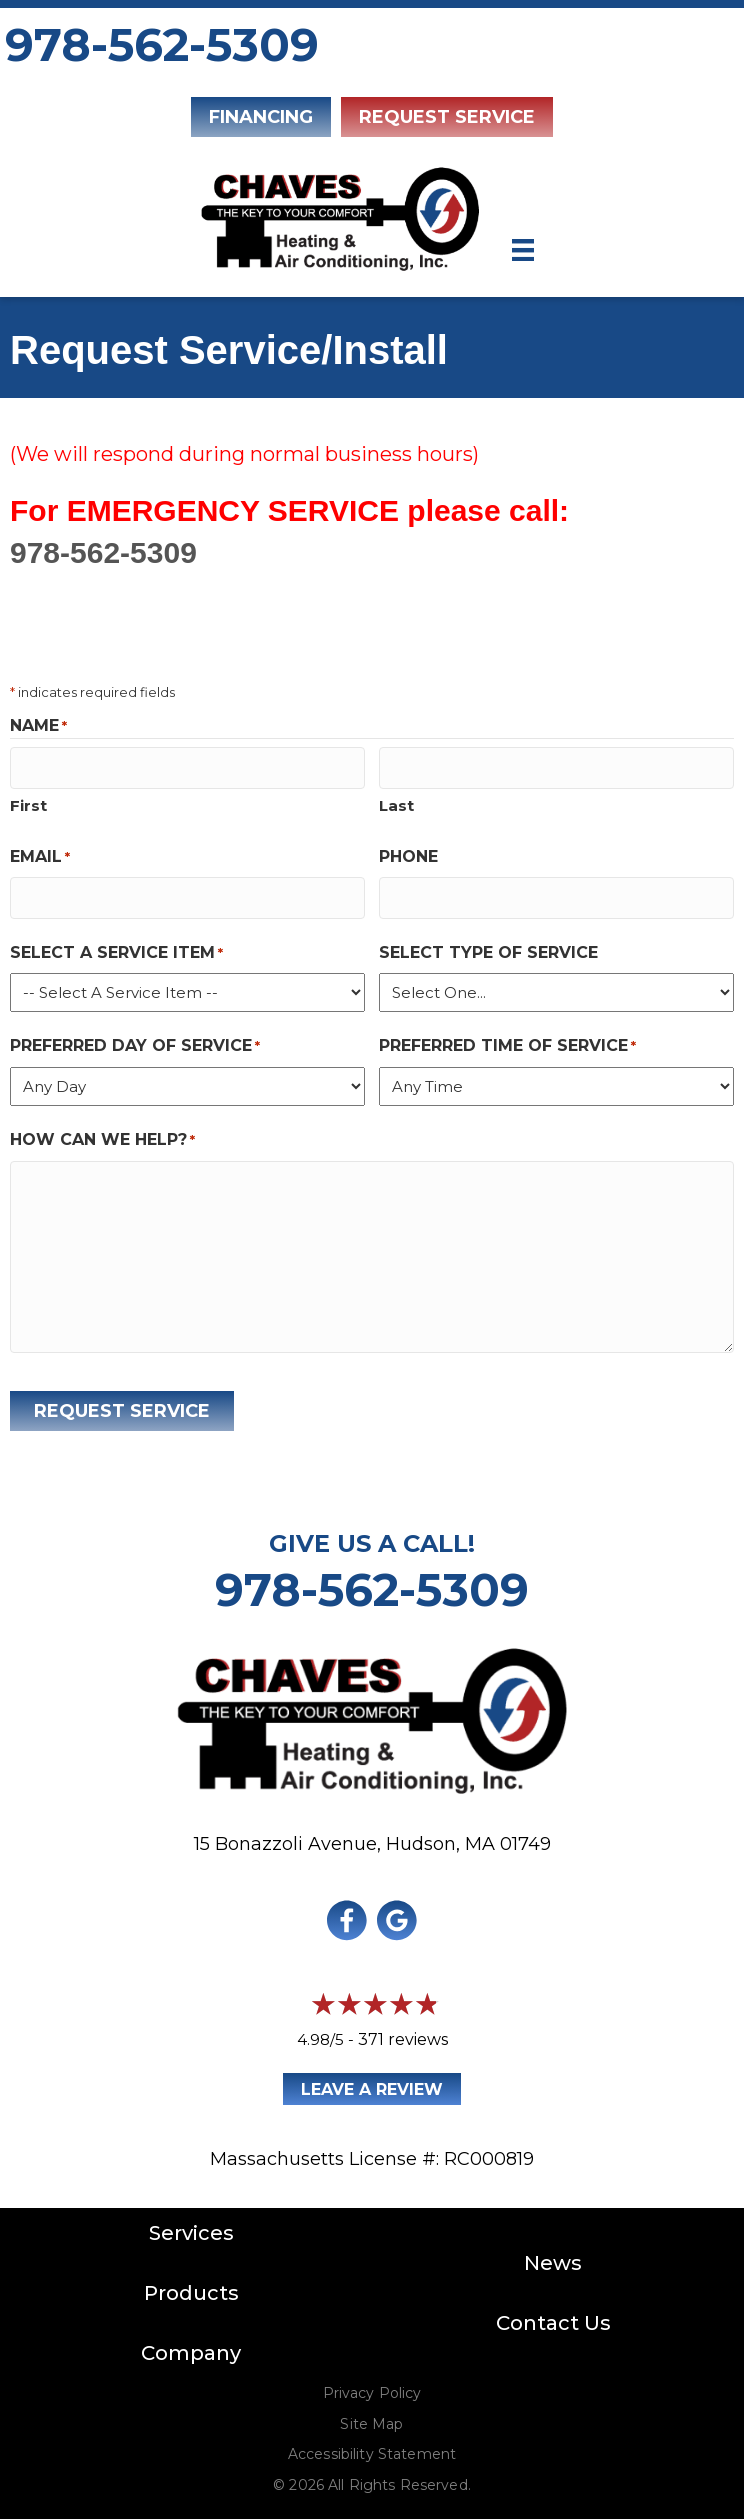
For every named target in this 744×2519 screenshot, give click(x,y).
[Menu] (523, 250)
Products (191, 2289)
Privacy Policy (372, 2389)
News (553, 2259)
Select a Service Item (116, 949)
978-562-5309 (162, 44)
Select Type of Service (488, 948)
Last (396, 803)
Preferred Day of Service (135, 1042)
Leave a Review (372, 2085)
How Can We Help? (102, 1136)
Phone (408, 854)
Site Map (371, 2420)
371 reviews (403, 2035)
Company (191, 2349)
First (28, 803)
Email (40, 855)
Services (191, 2229)
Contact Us (553, 2319)
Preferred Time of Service (507, 1042)
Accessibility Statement (372, 2450)
